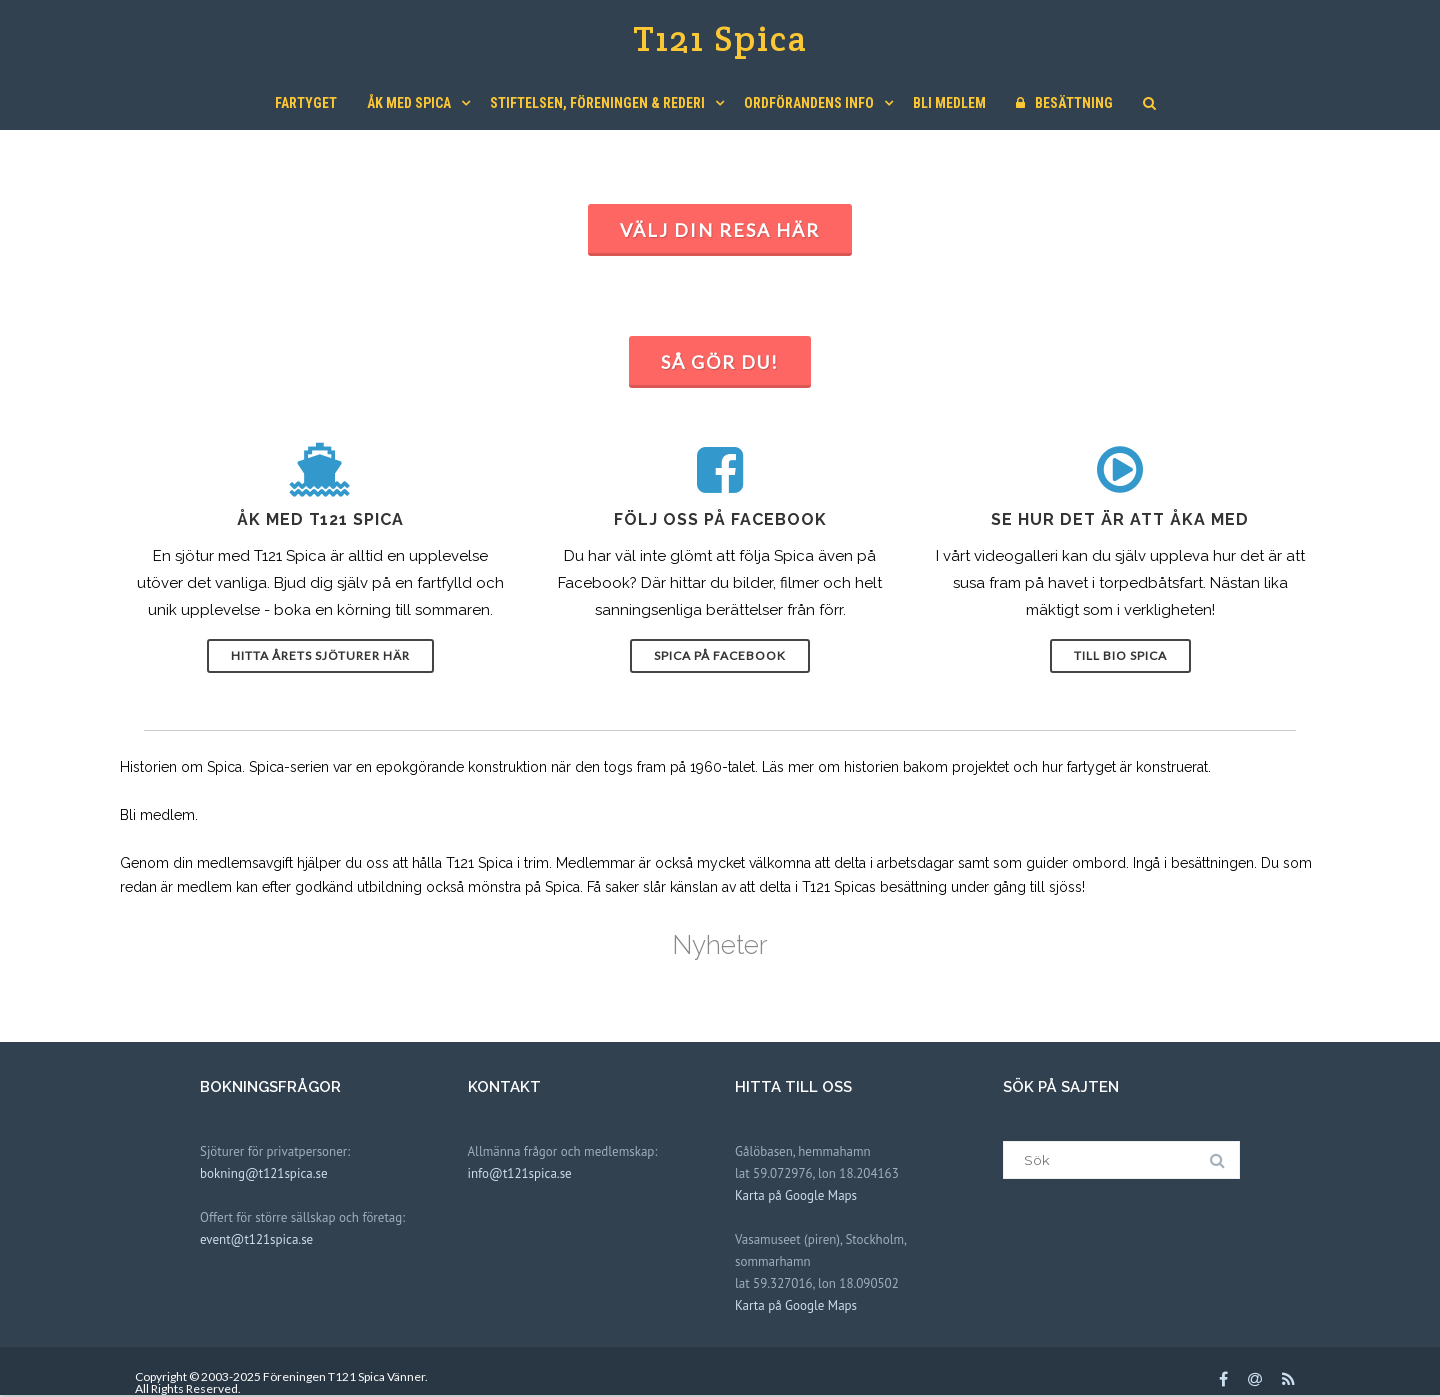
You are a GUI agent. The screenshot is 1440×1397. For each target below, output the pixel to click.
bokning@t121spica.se (264, 1173)
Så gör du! (720, 362)
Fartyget (306, 103)
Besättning (1064, 103)
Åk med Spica (409, 103)
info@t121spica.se (520, 1173)
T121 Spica (720, 38)
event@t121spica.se (256, 1239)
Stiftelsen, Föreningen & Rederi (597, 103)
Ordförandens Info (809, 103)
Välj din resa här (720, 230)
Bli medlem (949, 103)
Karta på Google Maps (796, 1195)
